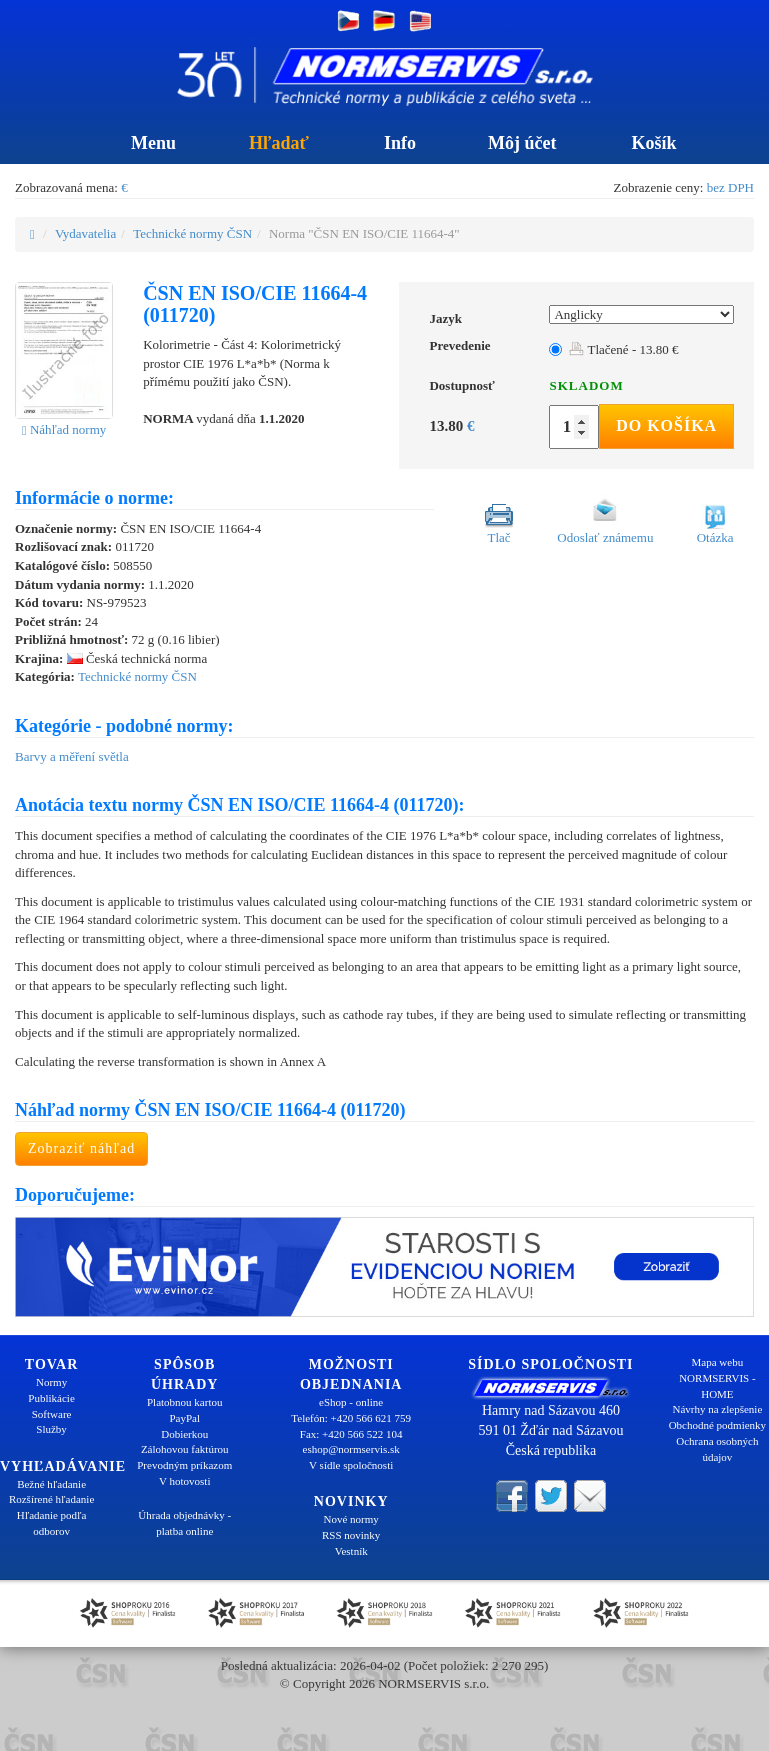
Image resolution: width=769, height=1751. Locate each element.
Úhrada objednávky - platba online (184, 1523)
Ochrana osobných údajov (717, 1449)
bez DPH (730, 187)
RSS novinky (351, 1535)
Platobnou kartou (184, 1402)
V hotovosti (184, 1481)
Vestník (351, 1551)
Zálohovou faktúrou (185, 1449)
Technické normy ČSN (192, 233)
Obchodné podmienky (717, 1425)
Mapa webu (718, 1362)
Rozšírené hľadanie (51, 1499)
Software (52, 1414)
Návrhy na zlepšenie (717, 1409)
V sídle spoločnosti (351, 1465)
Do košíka (666, 425)
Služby (51, 1429)
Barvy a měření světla (72, 756)
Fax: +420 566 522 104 (351, 1434)
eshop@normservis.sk (351, 1449)
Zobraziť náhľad (81, 1148)
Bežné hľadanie (51, 1484)
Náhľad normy (64, 429)
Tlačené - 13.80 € (623, 349)
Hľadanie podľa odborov (52, 1523)
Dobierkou (184, 1434)
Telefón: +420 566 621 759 (351, 1418)
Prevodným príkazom (184, 1465)
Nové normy (351, 1519)
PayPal (184, 1418)
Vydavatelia (85, 233)
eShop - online (351, 1402)
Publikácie (51, 1398)
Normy (51, 1382)
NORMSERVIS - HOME (717, 1386)
